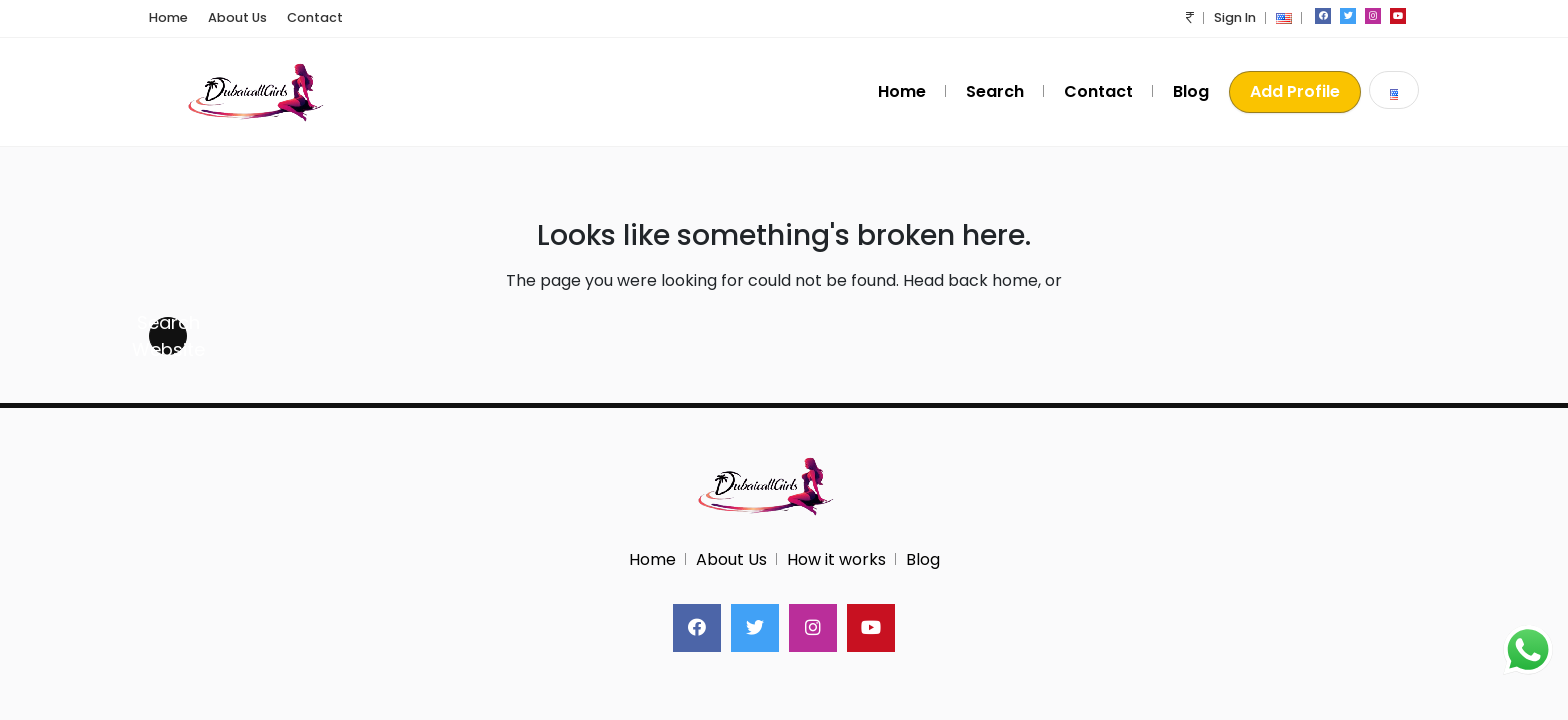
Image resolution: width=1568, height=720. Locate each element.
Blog (1191, 91)
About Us (237, 17)
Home (168, 17)
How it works (836, 559)
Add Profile (1295, 91)
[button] (1190, 17)
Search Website (168, 336)
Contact (315, 17)
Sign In (1235, 17)
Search (995, 91)
